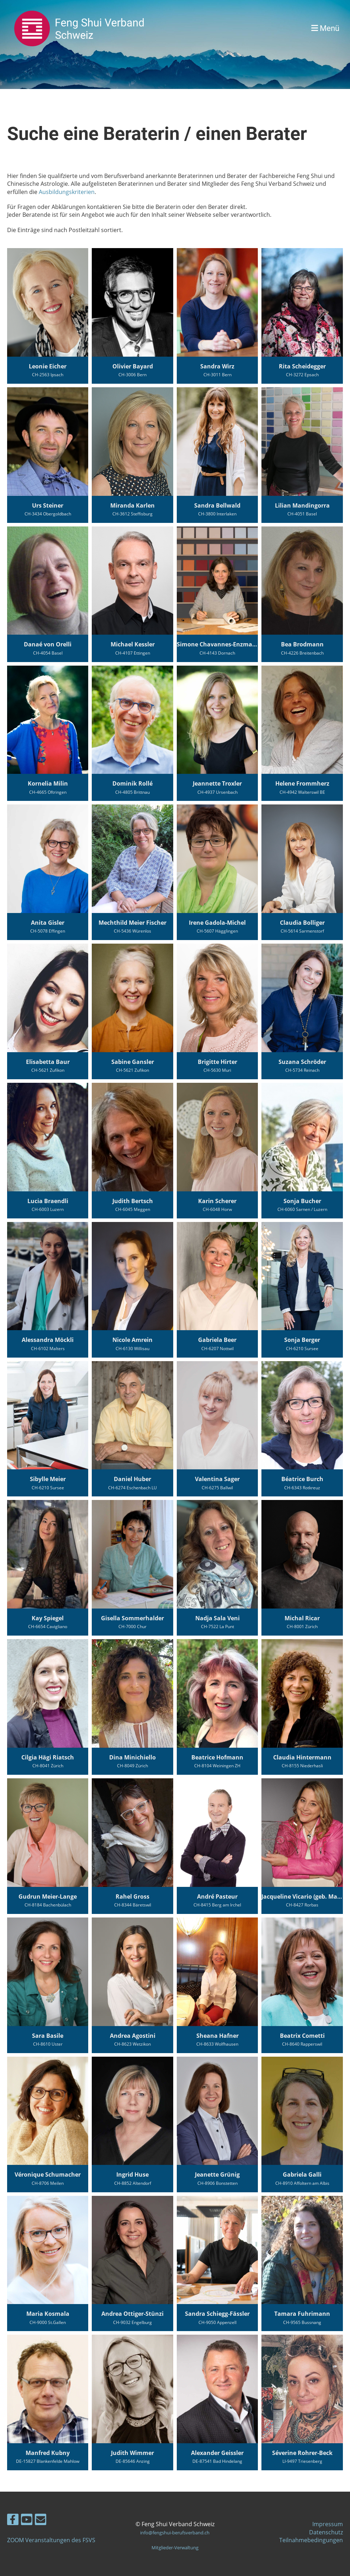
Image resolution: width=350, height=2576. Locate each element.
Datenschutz (326, 2532)
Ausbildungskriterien (67, 192)
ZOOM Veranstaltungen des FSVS (51, 2540)
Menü (325, 28)
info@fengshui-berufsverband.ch (175, 2532)
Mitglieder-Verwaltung (175, 2547)
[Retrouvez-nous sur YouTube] (26, 2520)
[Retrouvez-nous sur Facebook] (12, 2520)
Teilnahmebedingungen (311, 2540)
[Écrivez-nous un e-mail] (40, 2520)
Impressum (327, 2524)
